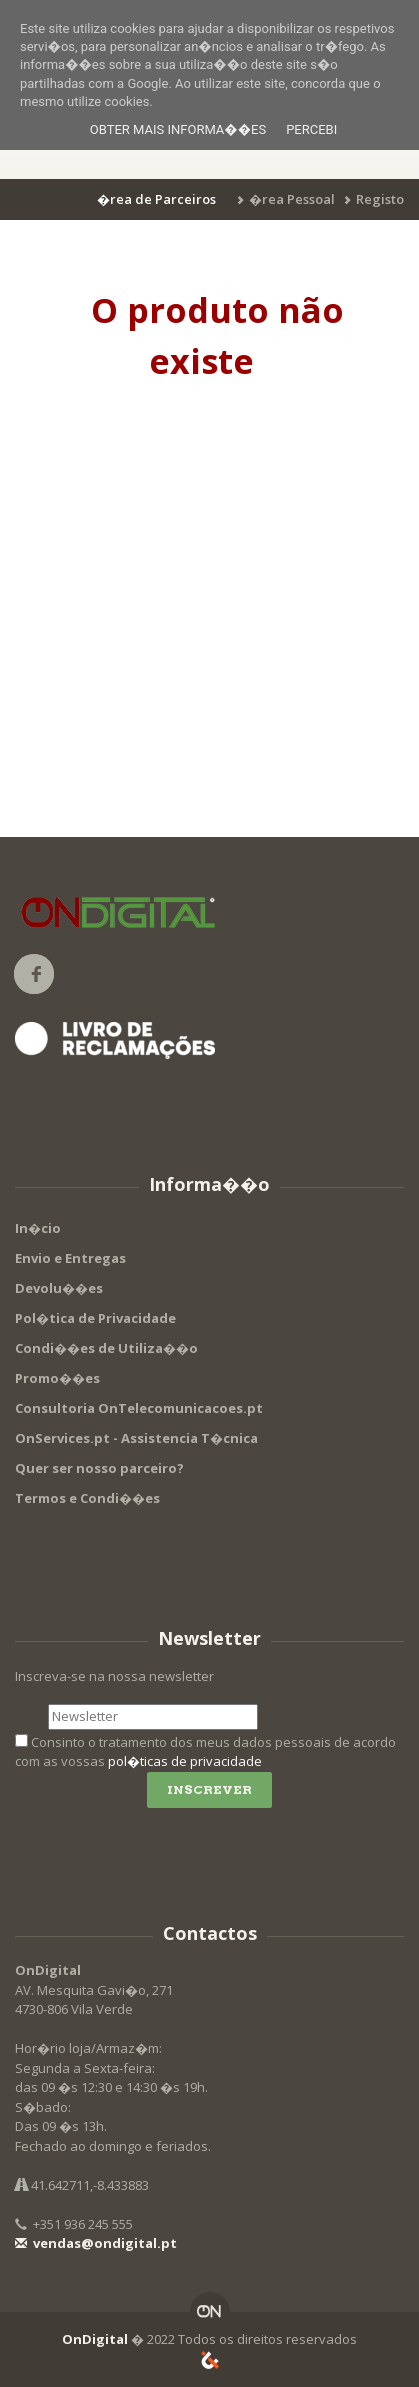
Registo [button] (380, 199)
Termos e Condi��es (87, 1498)
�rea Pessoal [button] (292, 199)
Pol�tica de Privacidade (95, 1318)
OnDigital (95, 2339)
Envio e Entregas (70, 1258)
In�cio (38, 1228)
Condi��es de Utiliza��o (106, 1348)
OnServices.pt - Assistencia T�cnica (136, 1438)
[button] (159, 199)
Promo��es (57, 1378)
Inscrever (209, 1789)
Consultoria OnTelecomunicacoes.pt (139, 1408)
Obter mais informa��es (178, 129)
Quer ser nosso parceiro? (99, 1468)
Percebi (311, 129)
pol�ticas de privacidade (185, 1761)
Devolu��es (59, 1288)
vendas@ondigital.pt (96, 2243)
